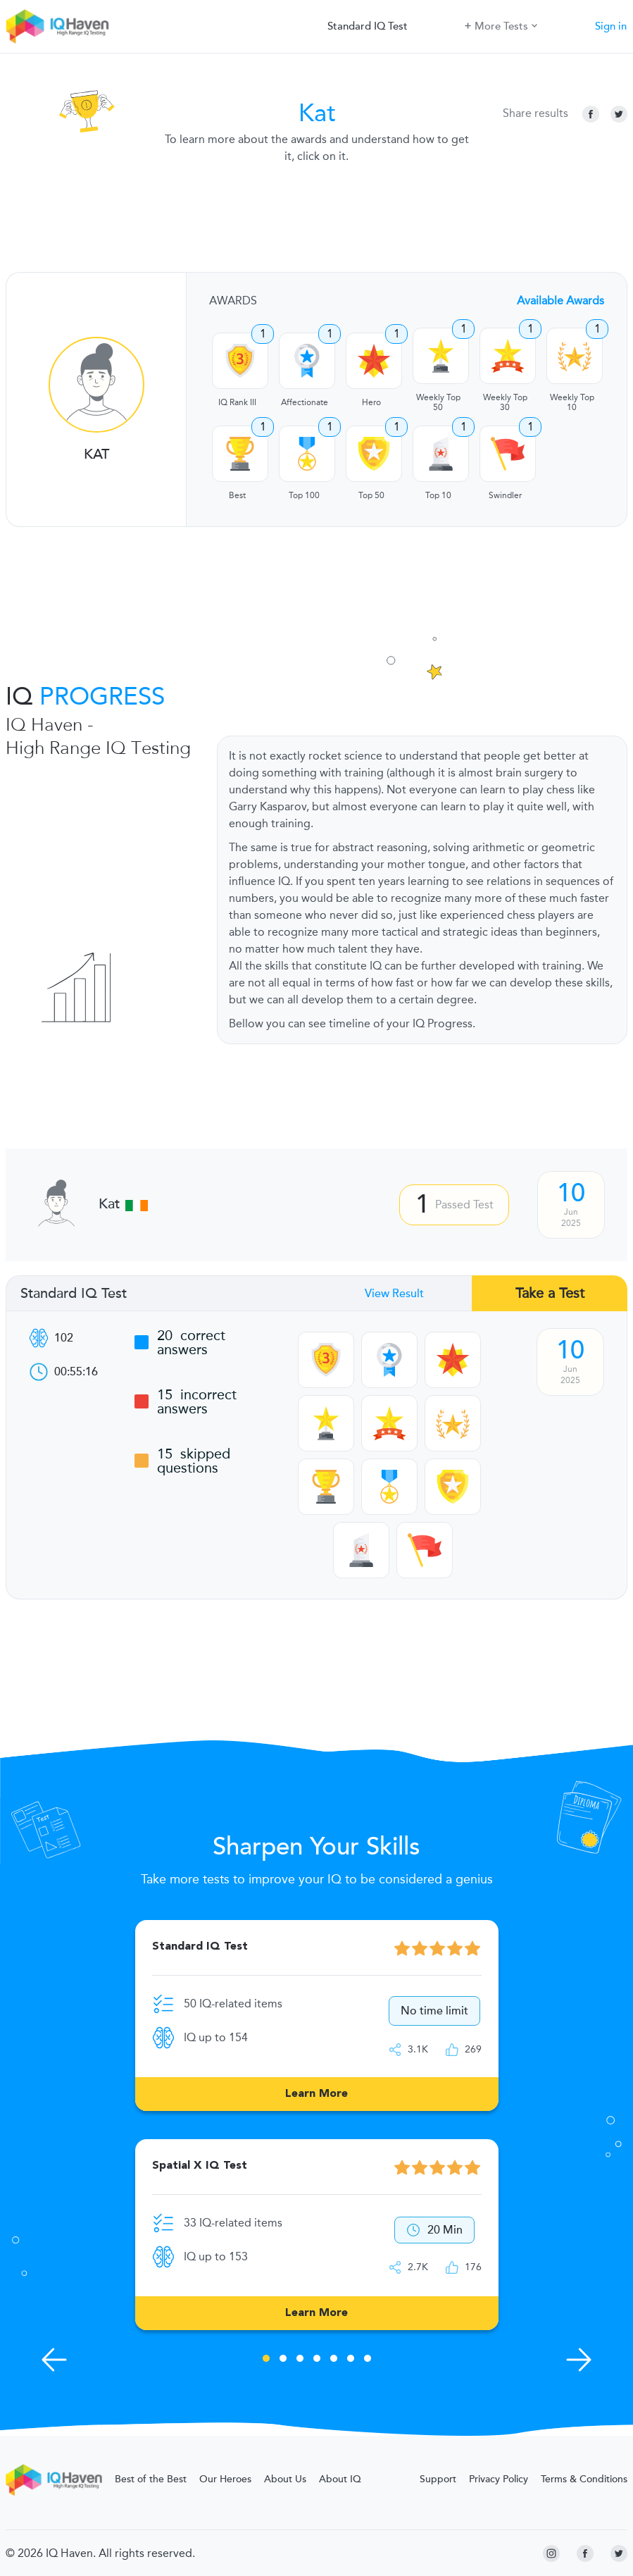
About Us (285, 2479)
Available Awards (560, 300)
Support (438, 2479)
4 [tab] (317, 2360)
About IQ (340, 2479)
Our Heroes (225, 2479)
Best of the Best (151, 2479)
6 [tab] (351, 2360)
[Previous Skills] (54, 2359)
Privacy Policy (498, 2479)
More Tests (501, 25)
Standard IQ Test (367, 26)
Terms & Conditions (584, 2479)
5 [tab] (334, 2360)
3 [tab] (300, 2360)
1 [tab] (266, 2360)
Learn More (316, 2094)
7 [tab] (368, 2360)
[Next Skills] (579, 2359)
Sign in (611, 26)
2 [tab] (283, 2360)
